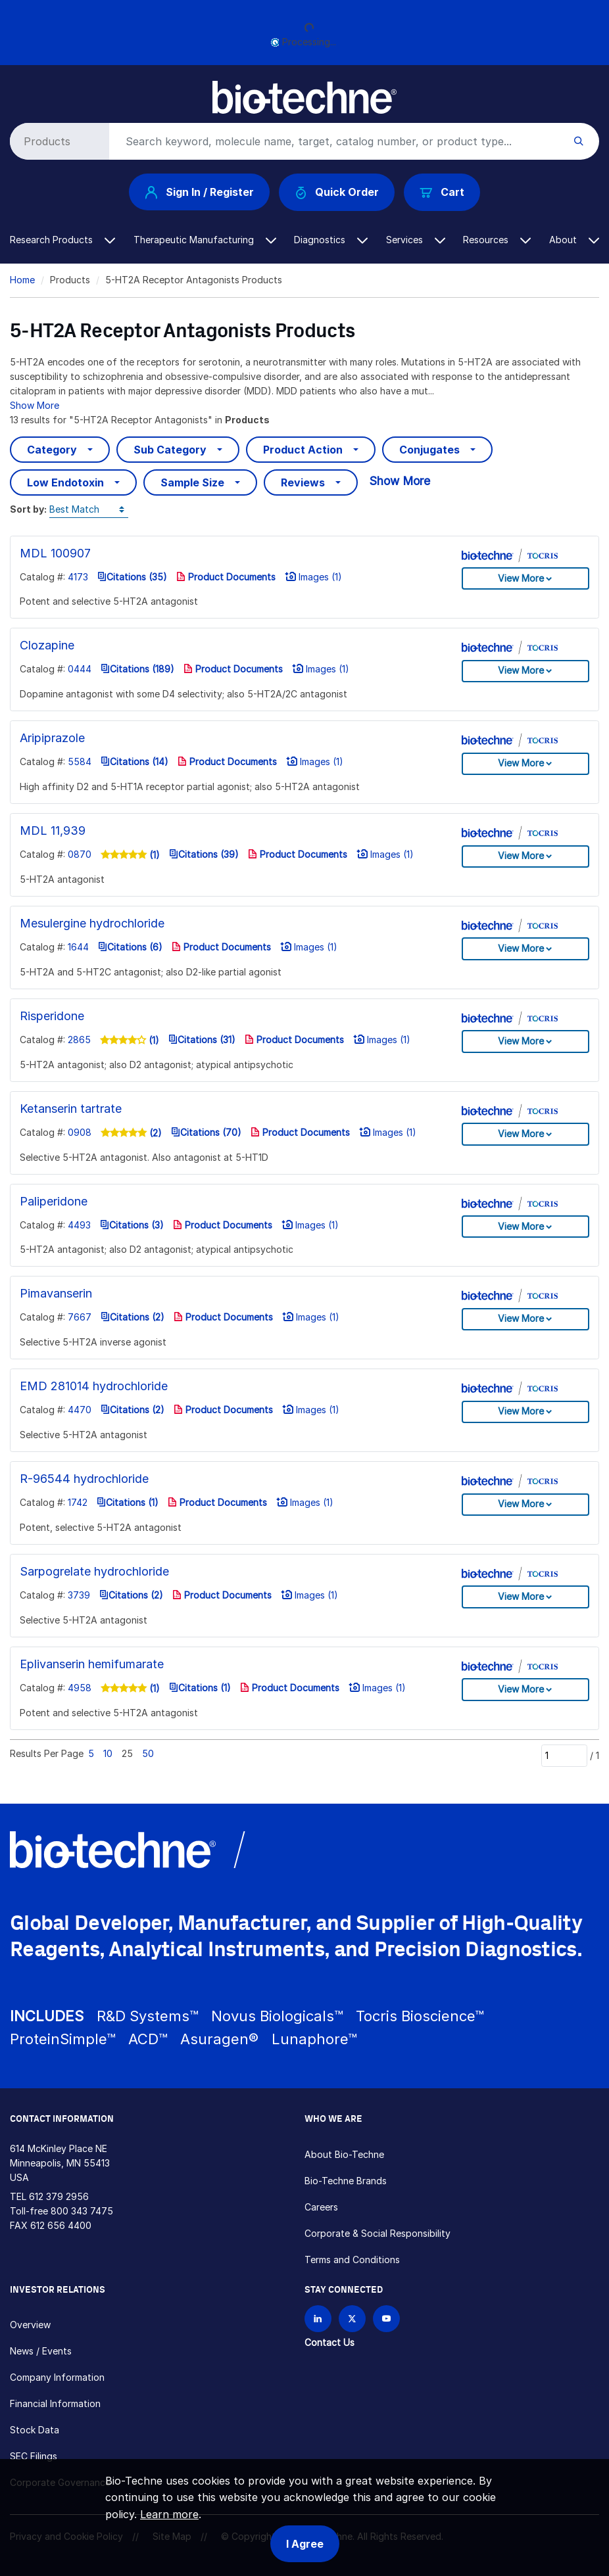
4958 (79, 1687)
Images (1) (313, 576)
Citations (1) (127, 1502)
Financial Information (55, 2403)
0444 (79, 668)
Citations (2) (132, 1317)
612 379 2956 (59, 2196)
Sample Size (192, 482)
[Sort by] (88, 509)
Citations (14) (134, 761)
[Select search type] (57, 141)
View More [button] (521, 578)
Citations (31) (201, 1039)
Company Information (57, 2377)
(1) (153, 854)
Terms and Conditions (352, 2259)
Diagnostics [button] (331, 239)
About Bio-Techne (344, 2154)
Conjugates (429, 449)
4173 (78, 576)
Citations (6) (130, 946)
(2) (154, 1132)
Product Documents (226, 576)
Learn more (169, 2514)
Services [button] (415, 239)
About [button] (574, 239)
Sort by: (28, 509)
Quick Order (337, 192)
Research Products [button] (62, 239)
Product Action (303, 449)
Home (22, 279)
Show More (34, 405)
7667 (79, 1317)
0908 (79, 1132)
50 (148, 1753)
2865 (79, 1039)
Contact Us (329, 2342)
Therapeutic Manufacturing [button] (205, 239)
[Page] (564, 1756)
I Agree (305, 2543)
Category (52, 449)
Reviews (303, 482)
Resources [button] (497, 239)
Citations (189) (137, 668)
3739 (79, 1595)
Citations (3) (132, 1224)
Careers (321, 2207)
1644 (78, 946)
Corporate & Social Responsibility (377, 2233)
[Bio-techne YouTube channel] (386, 2318)
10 (107, 1753)
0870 (79, 854)
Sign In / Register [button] (199, 192)
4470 (79, 1409)
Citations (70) (206, 1132)
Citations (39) (204, 854)
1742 (77, 1502)
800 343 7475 (82, 2210)
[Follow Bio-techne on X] (352, 2318)
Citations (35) (132, 576)
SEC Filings (33, 2456)
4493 (79, 1224)
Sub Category (170, 449)
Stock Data (34, 2429)
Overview (30, 2324)
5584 (79, 761)
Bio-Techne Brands (345, 2180)
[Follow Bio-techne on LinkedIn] (317, 2318)
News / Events (41, 2350)
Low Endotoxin (65, 482)
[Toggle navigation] (17, 91)
